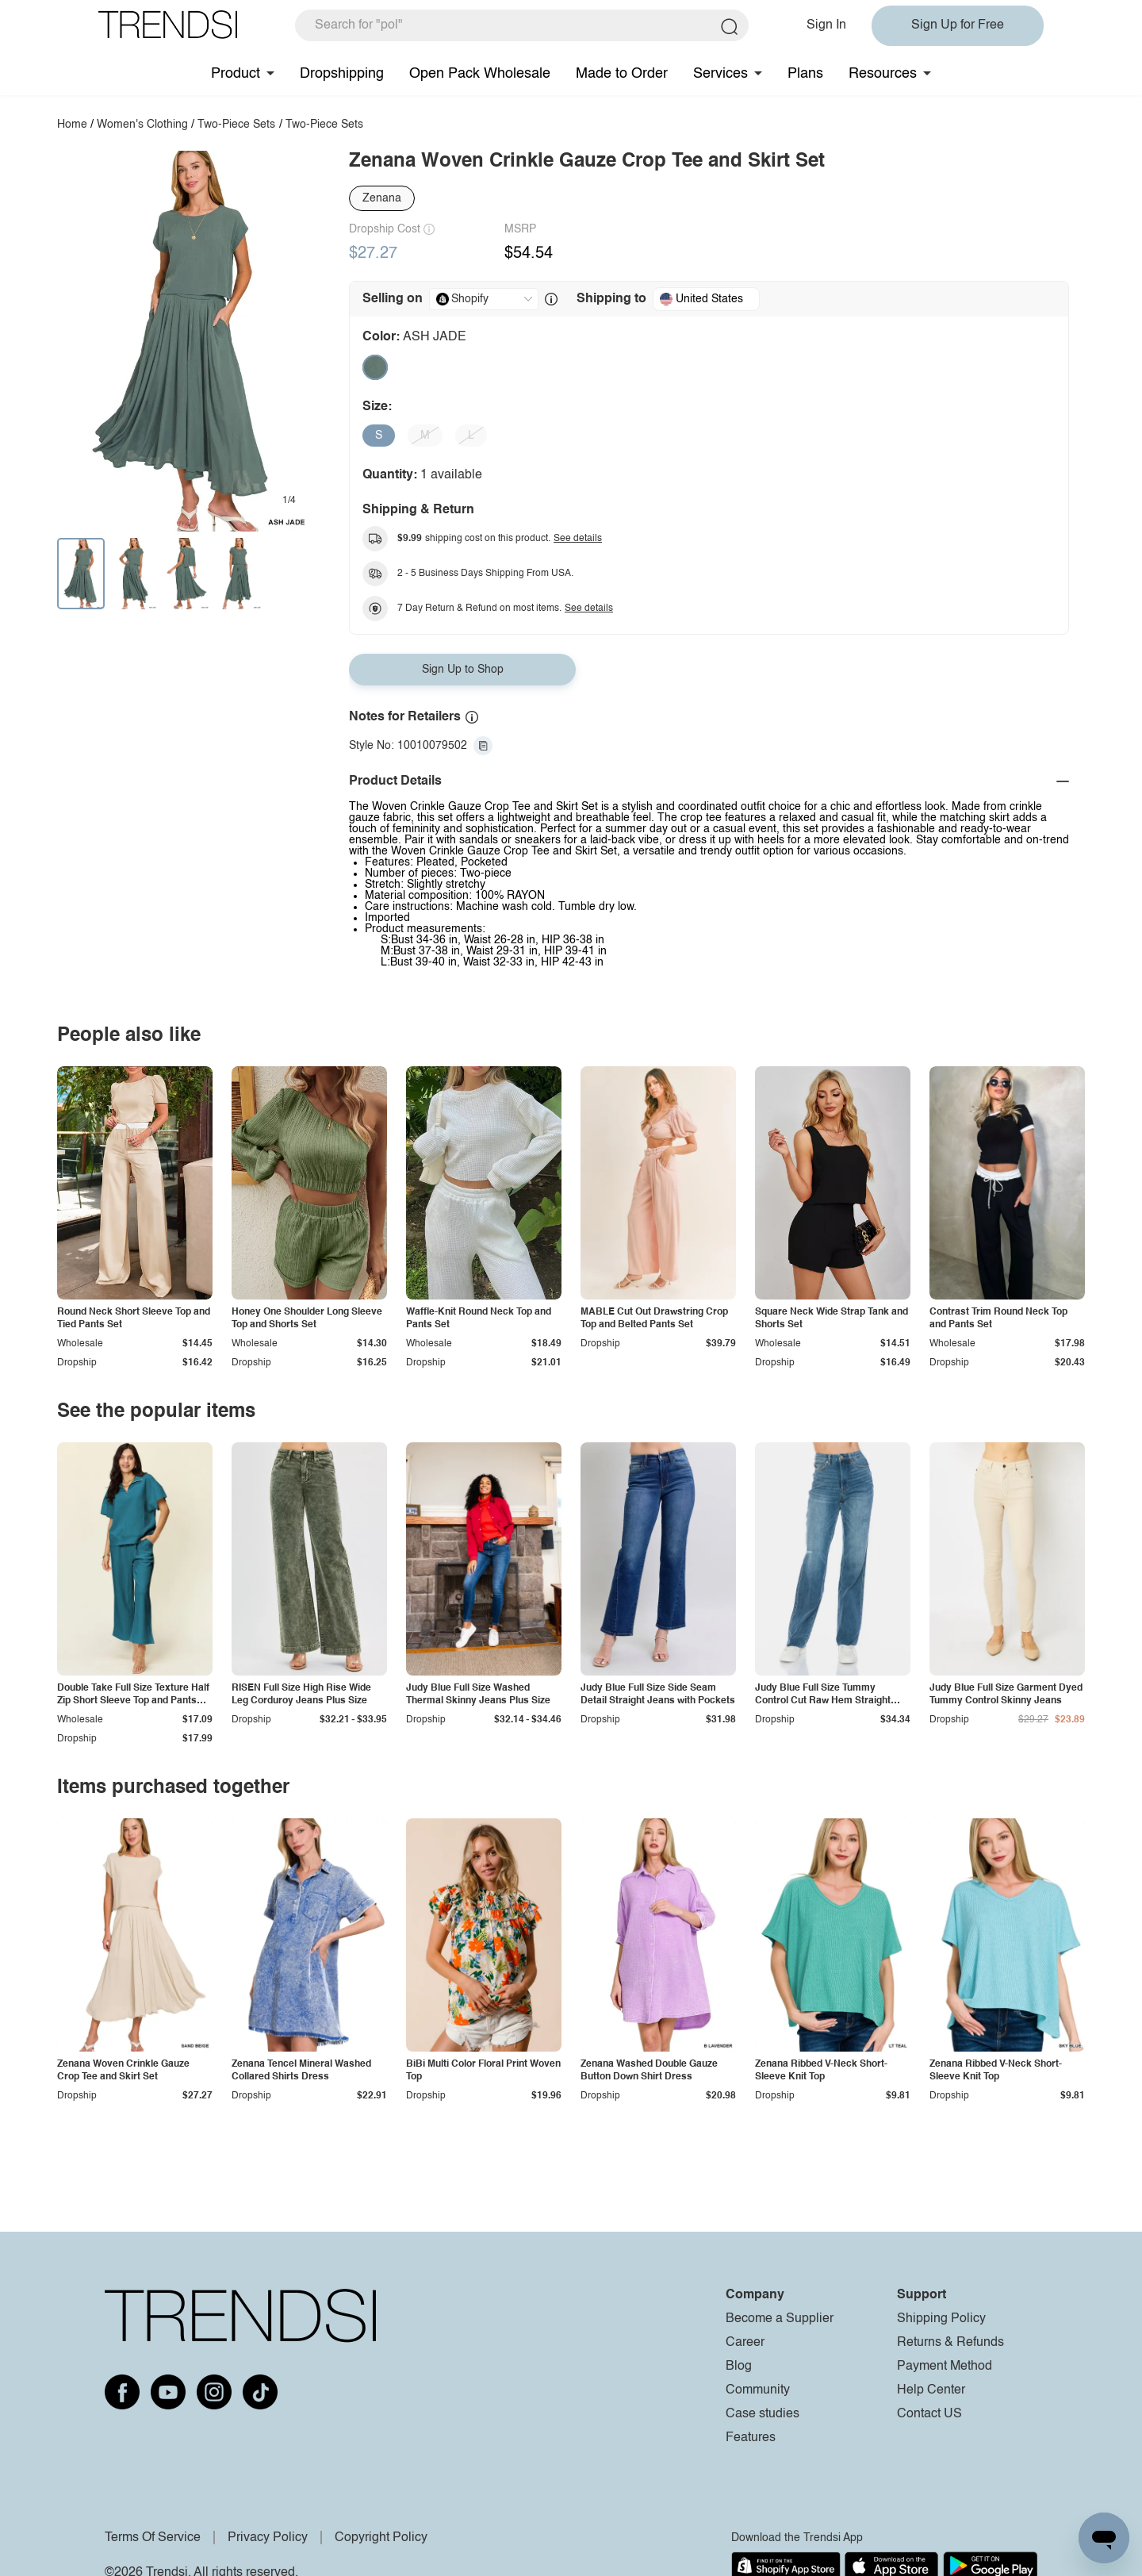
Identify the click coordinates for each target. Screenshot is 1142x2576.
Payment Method (944, 2366)
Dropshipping (342, 74)
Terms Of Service (153, 2538)
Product (235, 74)
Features (751, 2438)
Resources (883, 74)
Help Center (931, 2390)
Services (720, 74)
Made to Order (622, 74)
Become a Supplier (780, 2319)
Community (758, 2390)
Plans (805, 74)
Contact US (929, 2414)
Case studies (762, 2414)
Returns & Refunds (950, 2342)
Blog (739, 2366)
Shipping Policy (941, 2319)
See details (578, 538)
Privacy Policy (268, 2538)
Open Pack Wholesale (479, 74)
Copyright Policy (381, 2538)
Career (745, 2342)
